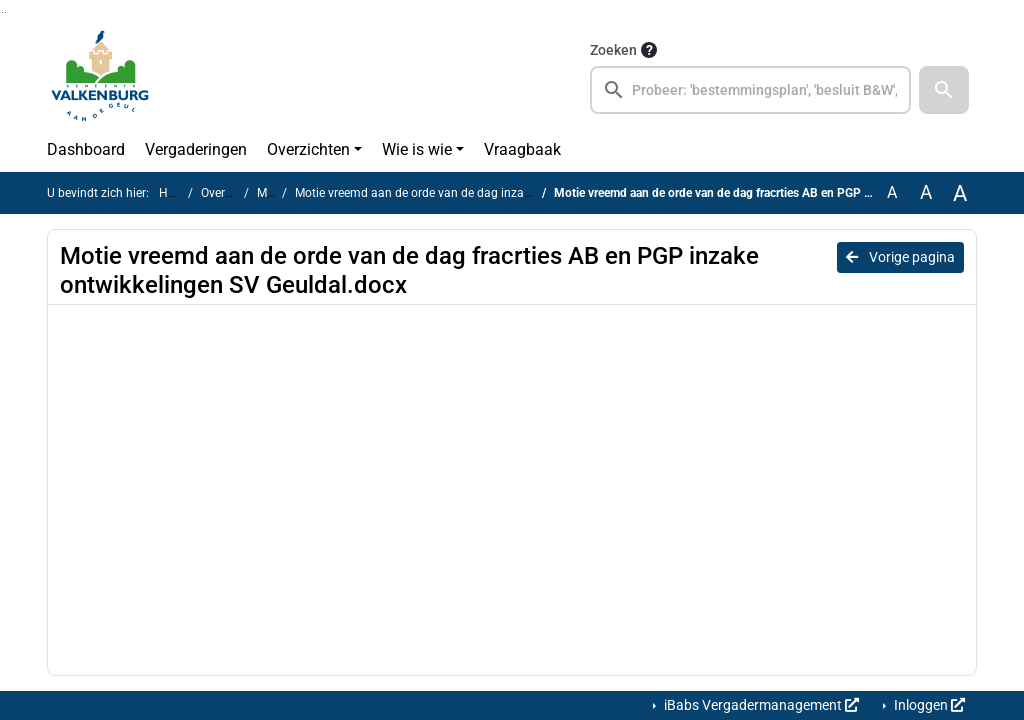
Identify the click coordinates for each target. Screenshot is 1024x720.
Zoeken (613, 50)
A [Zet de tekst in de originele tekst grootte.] (892, 192)
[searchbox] (750, 90)
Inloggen (928, 705)
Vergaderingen (196, 149)
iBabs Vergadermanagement (760, 705)
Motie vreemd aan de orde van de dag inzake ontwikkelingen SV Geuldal (488, 193)
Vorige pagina (900, 257)
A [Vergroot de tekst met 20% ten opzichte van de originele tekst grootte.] (926, 192)
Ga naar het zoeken (2, 12)
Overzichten (308, 149)
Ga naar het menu (5, 12)
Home (175, 193)
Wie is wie (417, 149)
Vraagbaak (522, 149)
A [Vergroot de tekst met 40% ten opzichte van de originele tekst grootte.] (960, 193)
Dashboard (86, 149)
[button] (944, 90)
